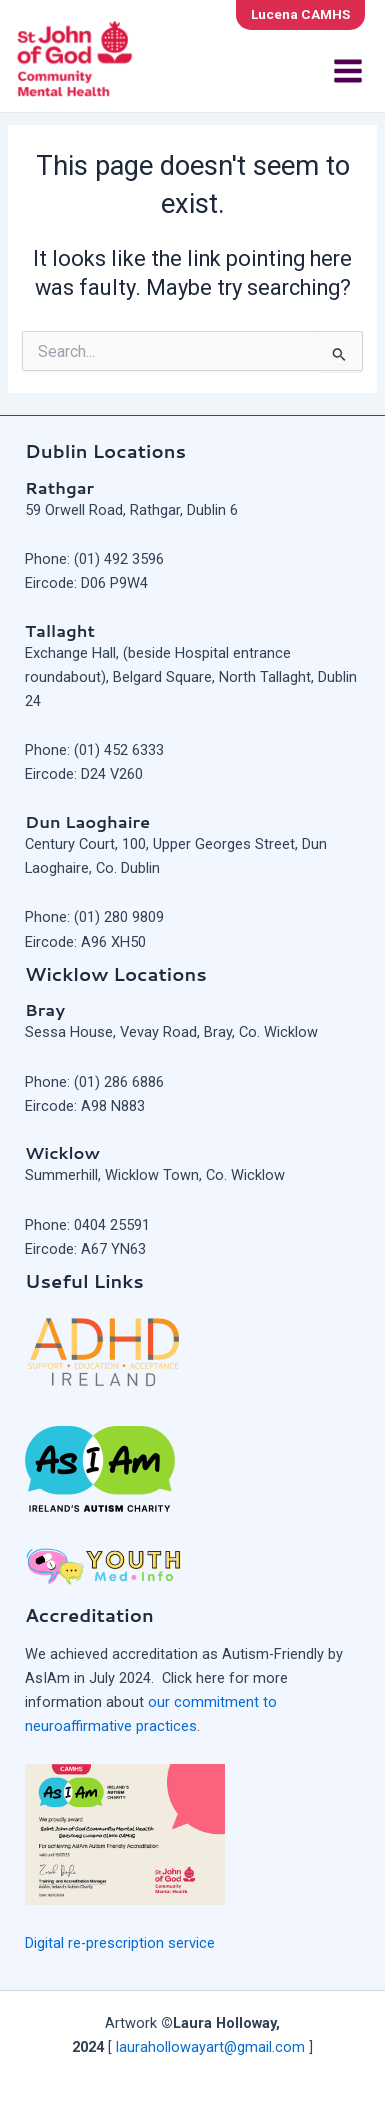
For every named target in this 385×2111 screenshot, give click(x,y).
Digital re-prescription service (120, 1943)
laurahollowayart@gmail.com (210, 2047)
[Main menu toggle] (348, 71)
